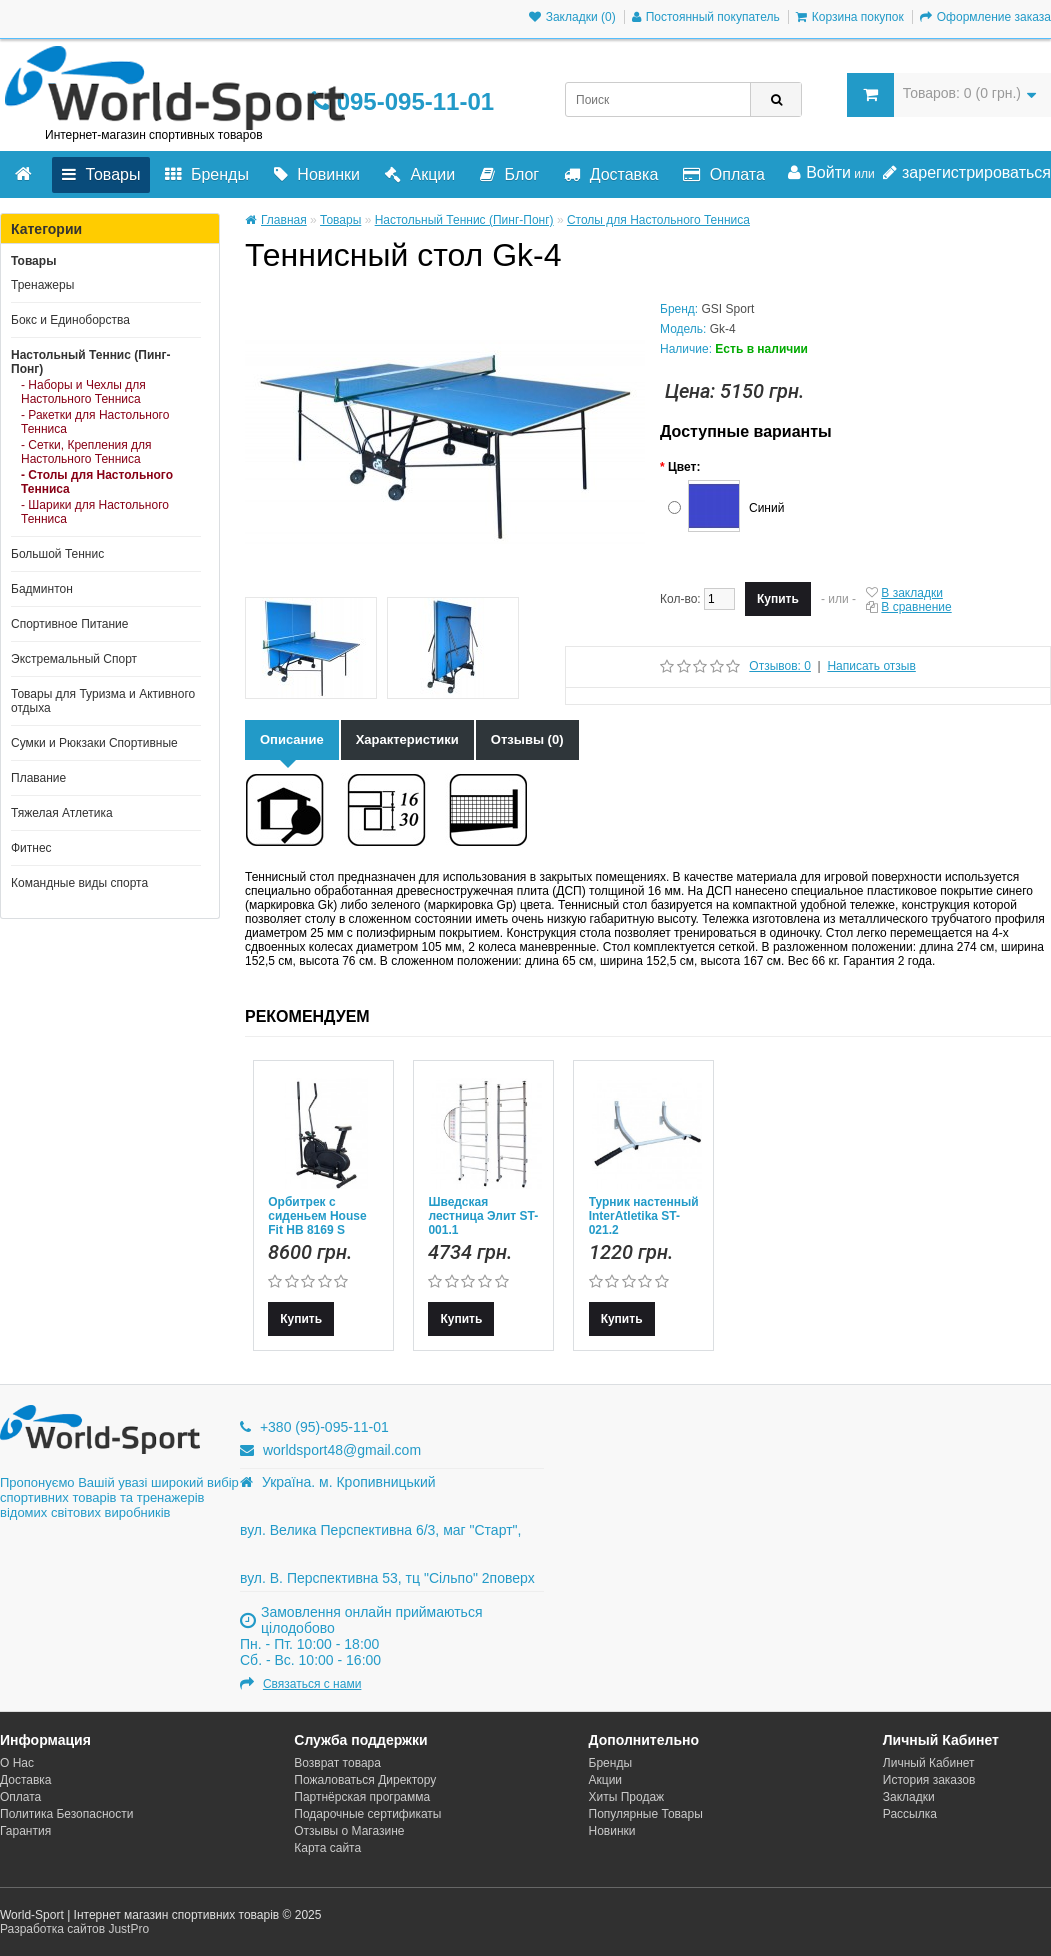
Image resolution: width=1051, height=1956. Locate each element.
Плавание (38, 778)
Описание (292, 739)
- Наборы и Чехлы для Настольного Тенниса (83, 392)
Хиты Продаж (627, 1797)
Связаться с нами (312, 1684)
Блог (509, 174)
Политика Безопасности (66, 1814)
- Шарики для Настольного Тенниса (95, 512)
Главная (276, 220)
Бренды (206, 174)
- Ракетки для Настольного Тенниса (95, 422)
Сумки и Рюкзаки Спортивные (94, 743)
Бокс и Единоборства (70, 320)
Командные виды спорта (79, 883)
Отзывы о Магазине (349, 1831)
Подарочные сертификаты (367, 1814)
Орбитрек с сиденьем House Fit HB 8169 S (317, 1216)
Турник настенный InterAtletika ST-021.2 (644, 1216)
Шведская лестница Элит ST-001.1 (483, 1216)
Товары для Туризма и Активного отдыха (103, 701)
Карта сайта (327, 1848)
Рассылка (910, 1814)
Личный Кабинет (929, 1763)
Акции (420, 174)
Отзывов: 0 (780, 666)
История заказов (929, 1780)
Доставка (611, 174)
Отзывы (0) (527, 739)
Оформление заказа (985, 17)
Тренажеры (42, 285)
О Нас (17, 1763)
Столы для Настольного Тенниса (658, 220)
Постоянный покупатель (706, 17)
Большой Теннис (57, 554)
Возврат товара (337, 1763)
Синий (766, 508)
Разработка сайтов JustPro (74, 1929)
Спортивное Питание (70, 624)
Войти (819, 172)
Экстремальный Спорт (74, 659)
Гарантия (25, 1831)
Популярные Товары (646, 1814)
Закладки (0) (572, 17)
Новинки (317, 174)
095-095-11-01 (402, 101)
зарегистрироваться (967, 172)
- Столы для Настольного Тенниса (97, 482)
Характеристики (407, 739)
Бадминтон (42, 589)
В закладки (912, 593)
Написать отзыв (871, 666)
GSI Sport (728, 309)
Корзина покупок (850, 17)
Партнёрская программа (362, 1797)
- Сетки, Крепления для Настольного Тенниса (86, 452)
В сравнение (916, 607)
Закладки (909, 1797)
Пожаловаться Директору (365, 1780)
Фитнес (31, 848)
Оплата (723, 174)
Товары (101, 174)
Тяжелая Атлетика (62, 813)
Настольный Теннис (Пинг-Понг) (91, 362)
